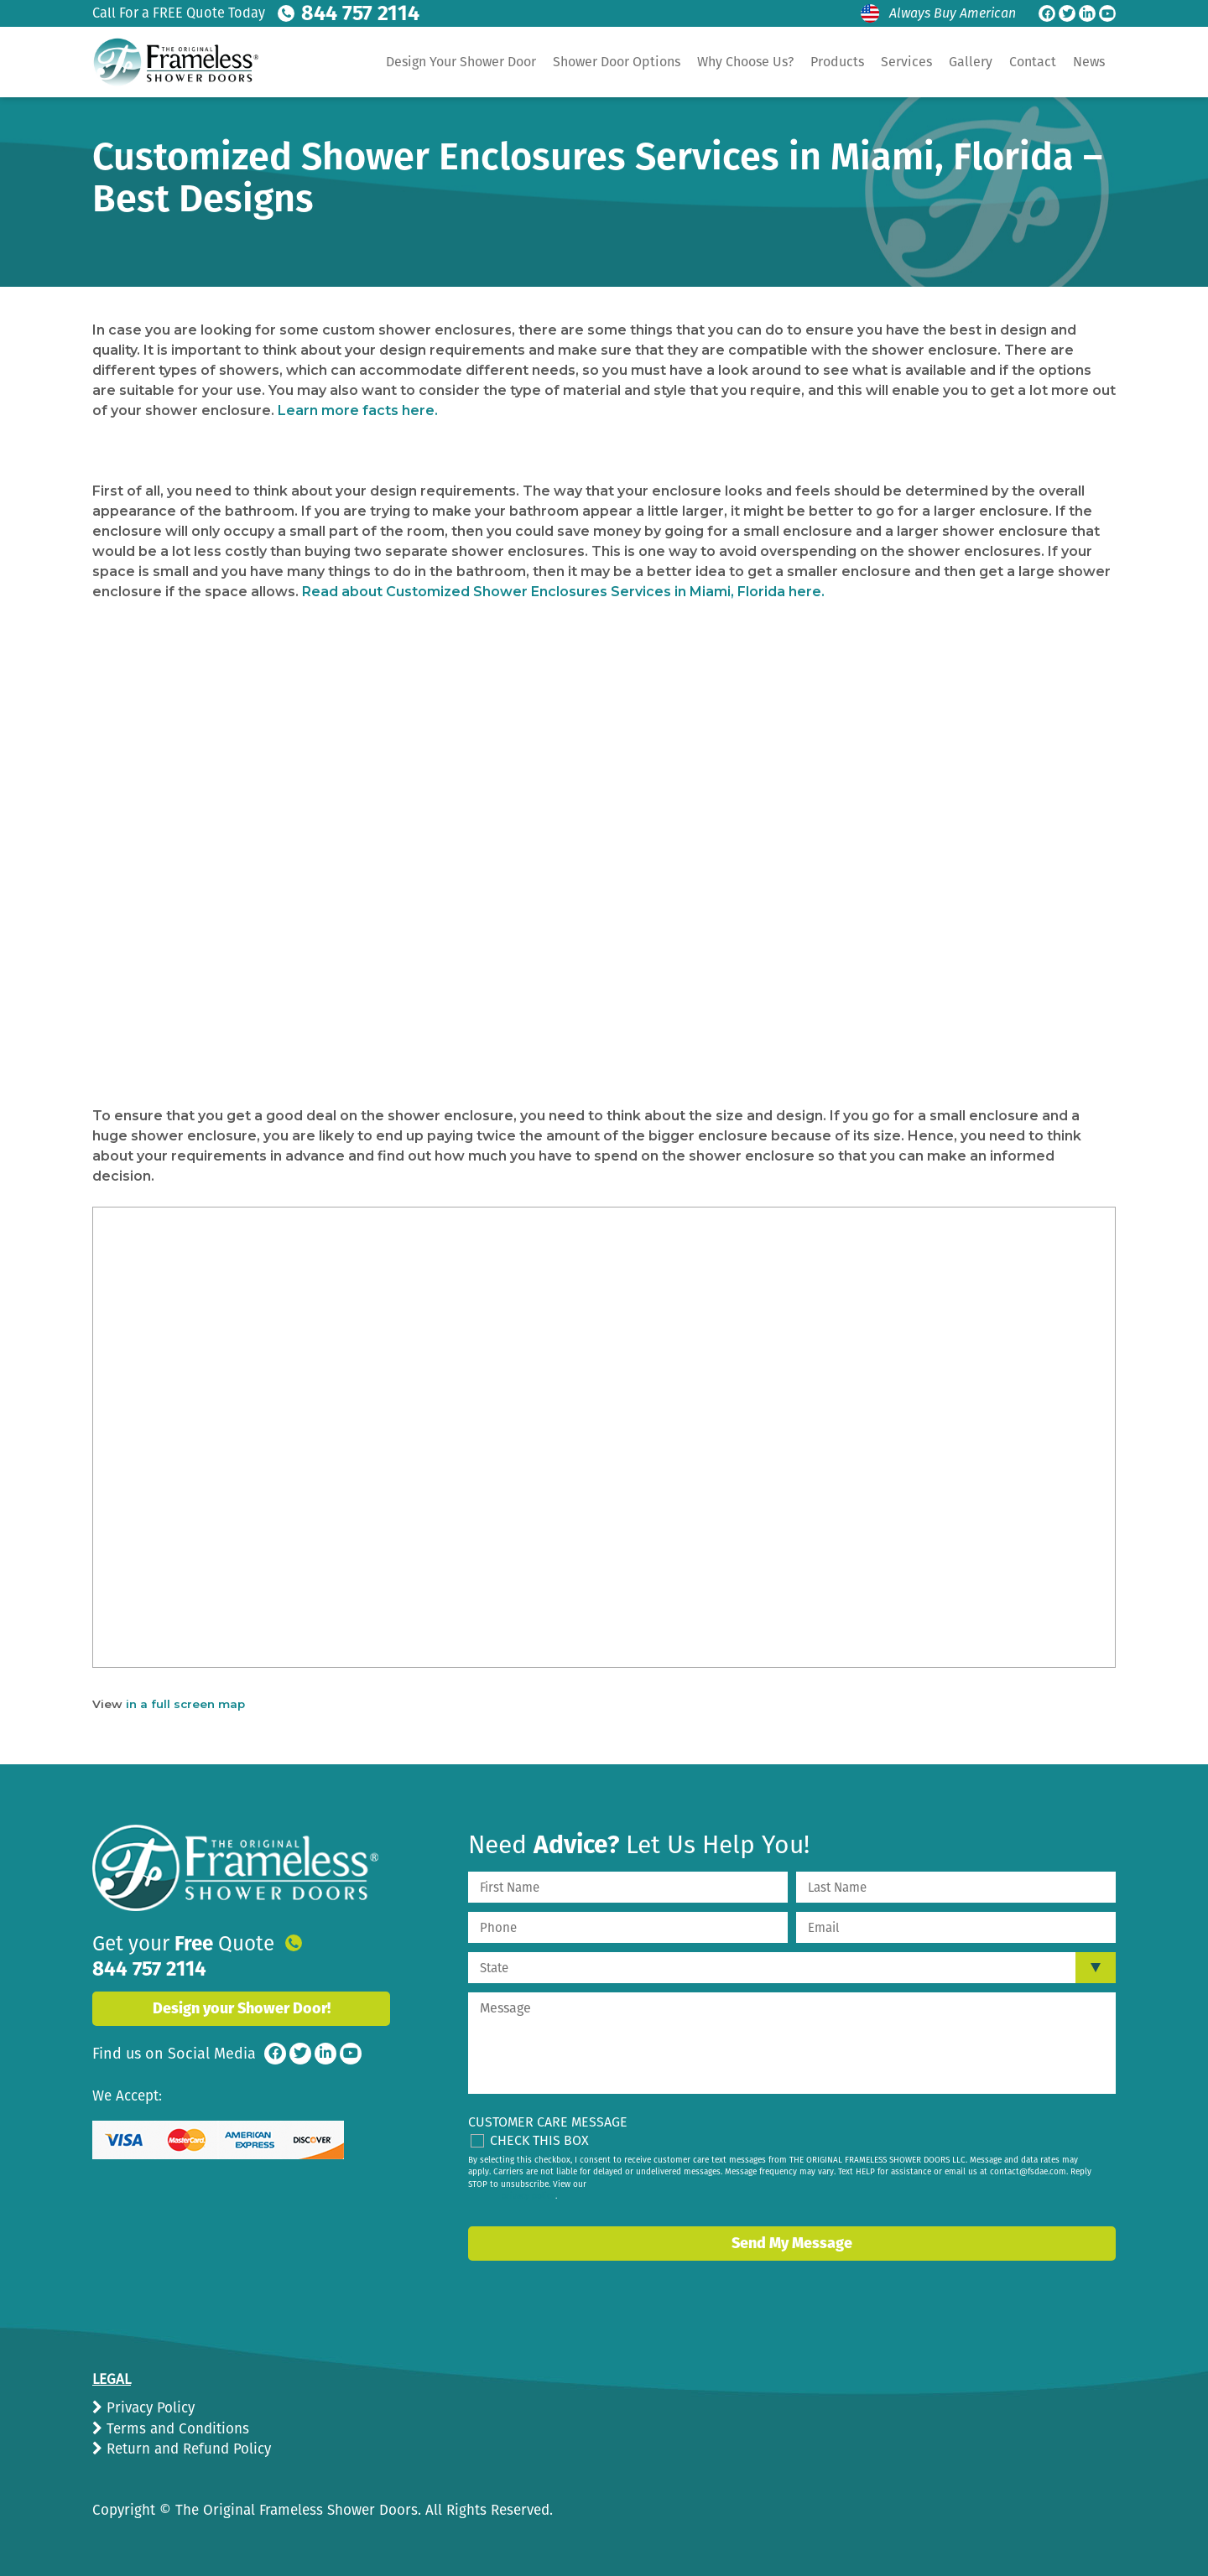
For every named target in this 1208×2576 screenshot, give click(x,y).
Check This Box (539, 2140)
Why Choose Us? (745, 62)
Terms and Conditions (175, 2429)
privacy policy (528, 2196)
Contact (1032, 62)
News (1089, 62)
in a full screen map (185, 1704)
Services (906, 62)
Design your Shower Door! (242, 1989)
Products (837, 62)
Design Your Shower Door (461, 62)
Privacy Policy (148, 2408)
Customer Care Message (547, 2122)
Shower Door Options (616, 62)
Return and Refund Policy (186, 2449)
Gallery (970, 62)
